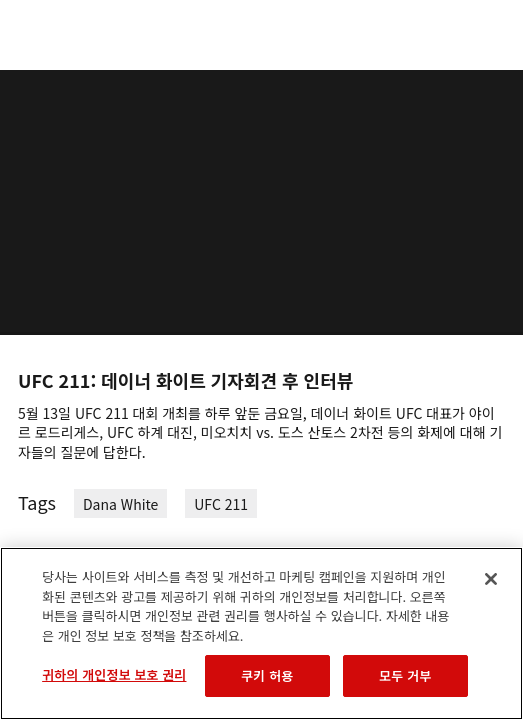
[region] (261, 633)
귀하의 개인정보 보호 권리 (114, 674)
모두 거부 (405, 675)
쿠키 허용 (267, 675)
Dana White (120, 504)
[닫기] (491, 579)
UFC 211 (221, 504)
